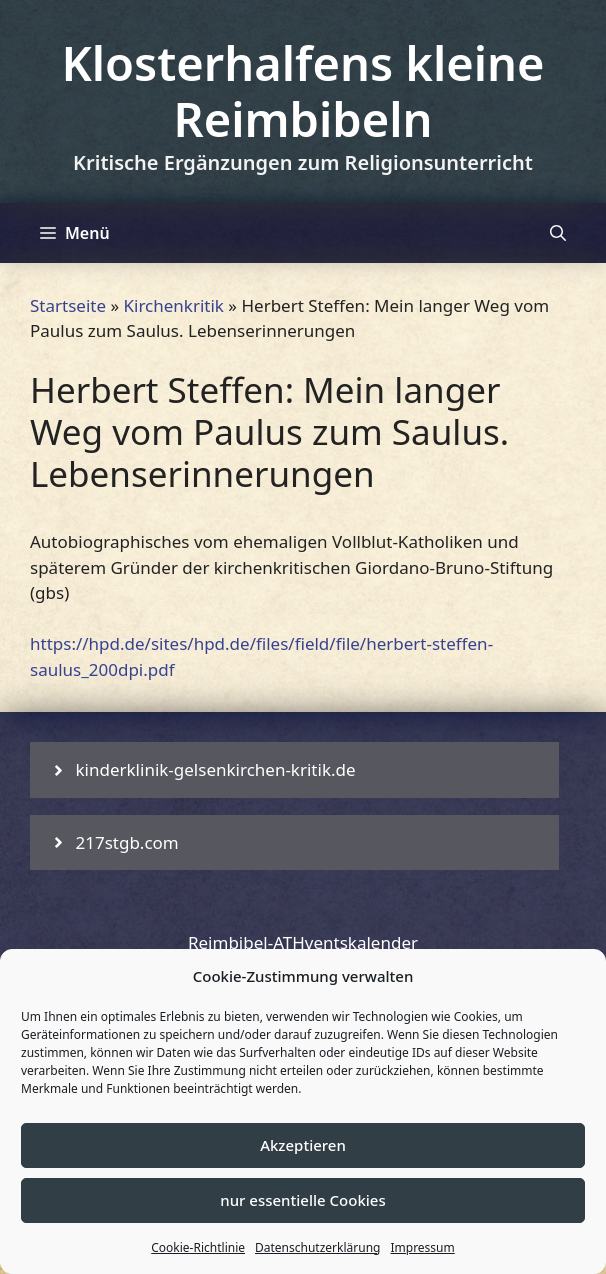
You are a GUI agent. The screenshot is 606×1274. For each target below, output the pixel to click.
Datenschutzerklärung (317, 1247)
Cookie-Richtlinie (198, 1247)
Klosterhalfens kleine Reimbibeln (302, 91)
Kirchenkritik (174, 305)
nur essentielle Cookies (302, 1200)
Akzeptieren (303, 1145)
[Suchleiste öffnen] (558, 233)
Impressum (422, 1247)
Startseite (68, 305)
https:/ (56, 643)
